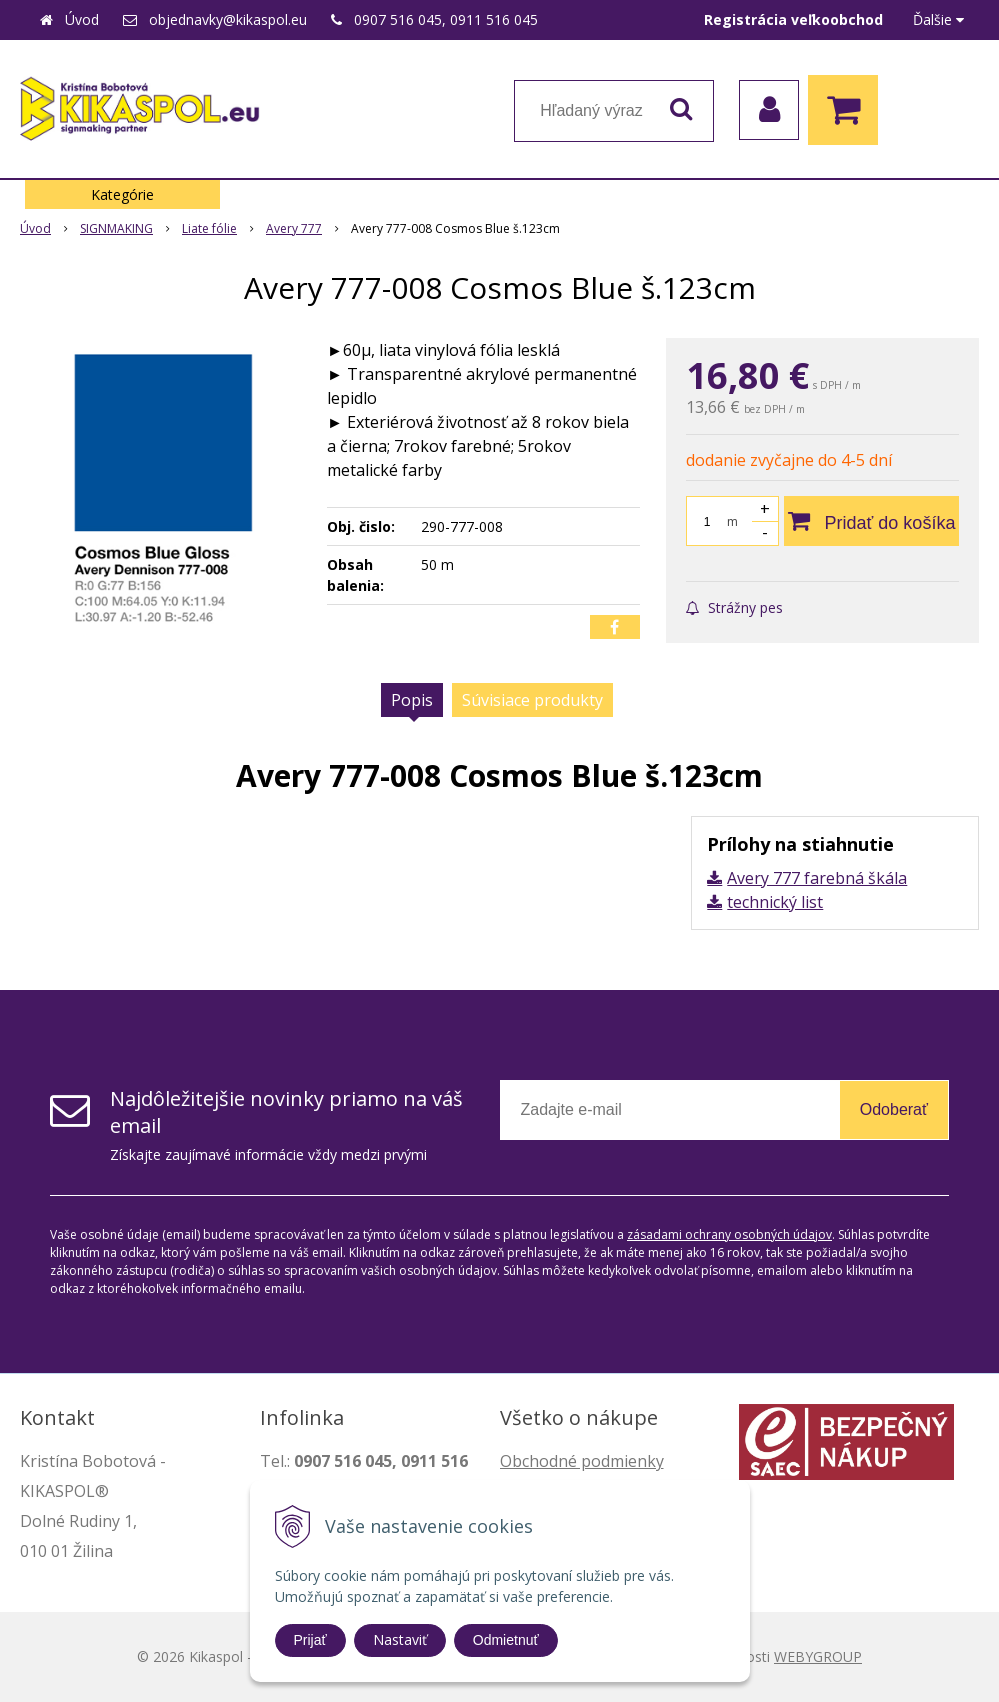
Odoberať (894, 1109)
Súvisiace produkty (532, 700)
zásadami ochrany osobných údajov (729, 1234)
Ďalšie (938, 19)
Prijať (310, 1640)
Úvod (82, 19)
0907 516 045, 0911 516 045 (446, 19)
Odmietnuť (506, 1640)
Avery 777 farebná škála (817, 878)
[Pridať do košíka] (871, 521)
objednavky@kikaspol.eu (228, 19)
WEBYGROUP (818, 1656)
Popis (412, 700)
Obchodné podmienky (582, 1461)
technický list (775, 902)
